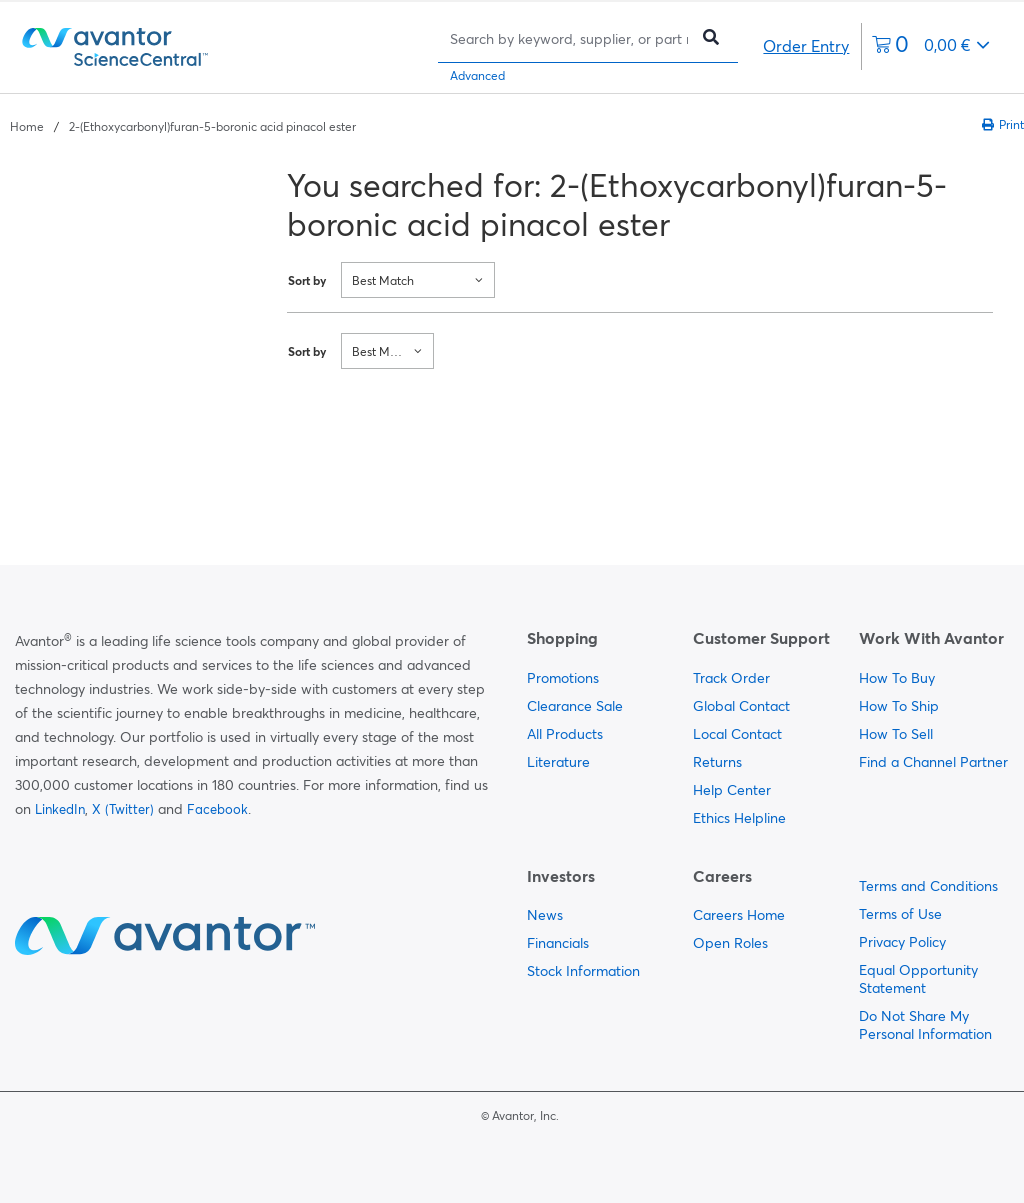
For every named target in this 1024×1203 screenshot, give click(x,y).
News (545, 915)
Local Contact (737, 734)
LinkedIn (60, 809)
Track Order (731, 678)
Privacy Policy (902, 942)
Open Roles (730, 943)
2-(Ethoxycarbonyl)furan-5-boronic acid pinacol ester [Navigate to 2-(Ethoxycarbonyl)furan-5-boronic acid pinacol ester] (212, 126)
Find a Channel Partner (933, 762)
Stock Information (583, 971)
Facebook (217, 809)
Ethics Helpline (739, 818)
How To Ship (899, 706)
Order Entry (806, 46)
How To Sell (896, 734)
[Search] (568, 38)
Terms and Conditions (928, 886)
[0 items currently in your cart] (931, 46)
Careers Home (739, 915)
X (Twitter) (123, 809)
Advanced (477, 75)
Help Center (732, 790)
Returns (717, 762)
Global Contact (741, 706)
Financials (558, 943)
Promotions (563, 678)
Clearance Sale (575, 706)
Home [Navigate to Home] (27, 126)
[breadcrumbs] (183, 125)
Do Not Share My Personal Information (925, 1025)
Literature (558, 762)
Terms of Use (900, 914)
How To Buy (897, 678)
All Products (565, 734)
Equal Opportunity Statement (918, 979)
